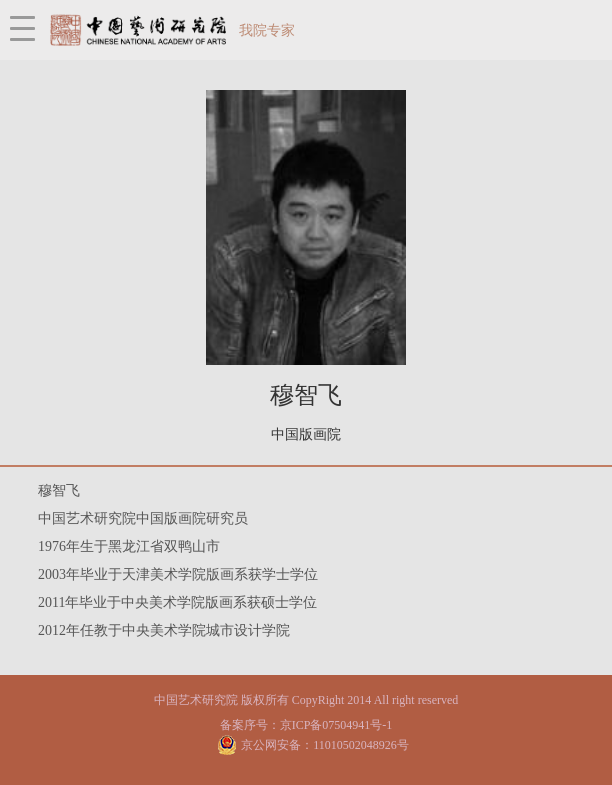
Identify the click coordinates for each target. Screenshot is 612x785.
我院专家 (267, 30)
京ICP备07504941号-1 (336, 725)
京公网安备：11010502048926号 (325, 745)
